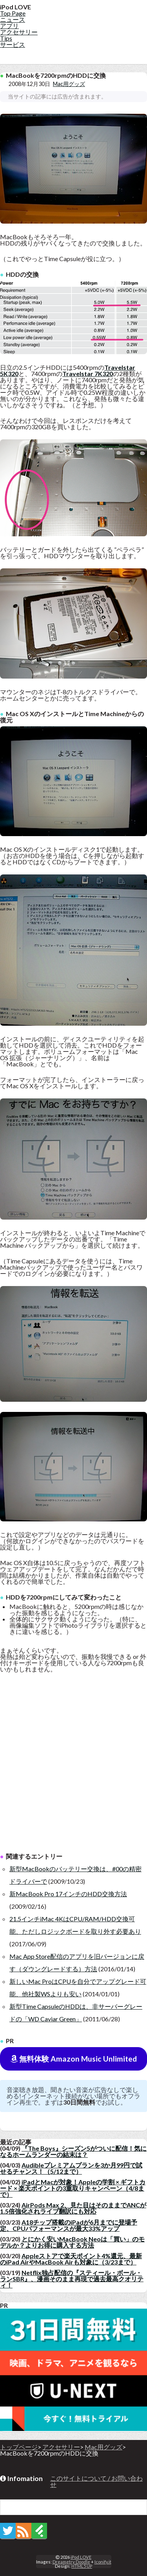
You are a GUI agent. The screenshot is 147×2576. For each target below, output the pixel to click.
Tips (6, 38)
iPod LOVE (81, 2557)
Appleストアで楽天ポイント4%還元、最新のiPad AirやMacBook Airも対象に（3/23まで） (71, 2259)
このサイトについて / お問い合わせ (96, 2481)
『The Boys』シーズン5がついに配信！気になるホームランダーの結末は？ (73, 2151)
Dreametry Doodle (71, 2561)
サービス (12, 44)
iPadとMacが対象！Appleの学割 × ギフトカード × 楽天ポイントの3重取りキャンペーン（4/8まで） (72, 2188)
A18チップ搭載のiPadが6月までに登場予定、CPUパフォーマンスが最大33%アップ (68, 2225)
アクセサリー (19, 32)
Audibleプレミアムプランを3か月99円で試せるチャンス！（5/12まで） (71, 2168)
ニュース (12, 19)
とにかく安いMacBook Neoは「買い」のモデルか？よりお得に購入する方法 (72, 2242)
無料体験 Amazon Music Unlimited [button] (73, 2058)
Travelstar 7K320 (87, 373)
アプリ (9, 25)
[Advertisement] (73, 1767)
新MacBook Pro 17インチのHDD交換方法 (68, 1893)
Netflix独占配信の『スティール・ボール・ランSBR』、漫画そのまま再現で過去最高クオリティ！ (71, 2279)
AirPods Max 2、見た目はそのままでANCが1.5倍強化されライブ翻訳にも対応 (73, 2208)
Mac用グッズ (69, 84)
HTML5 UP (81, 2566)
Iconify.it (102, 2561)
